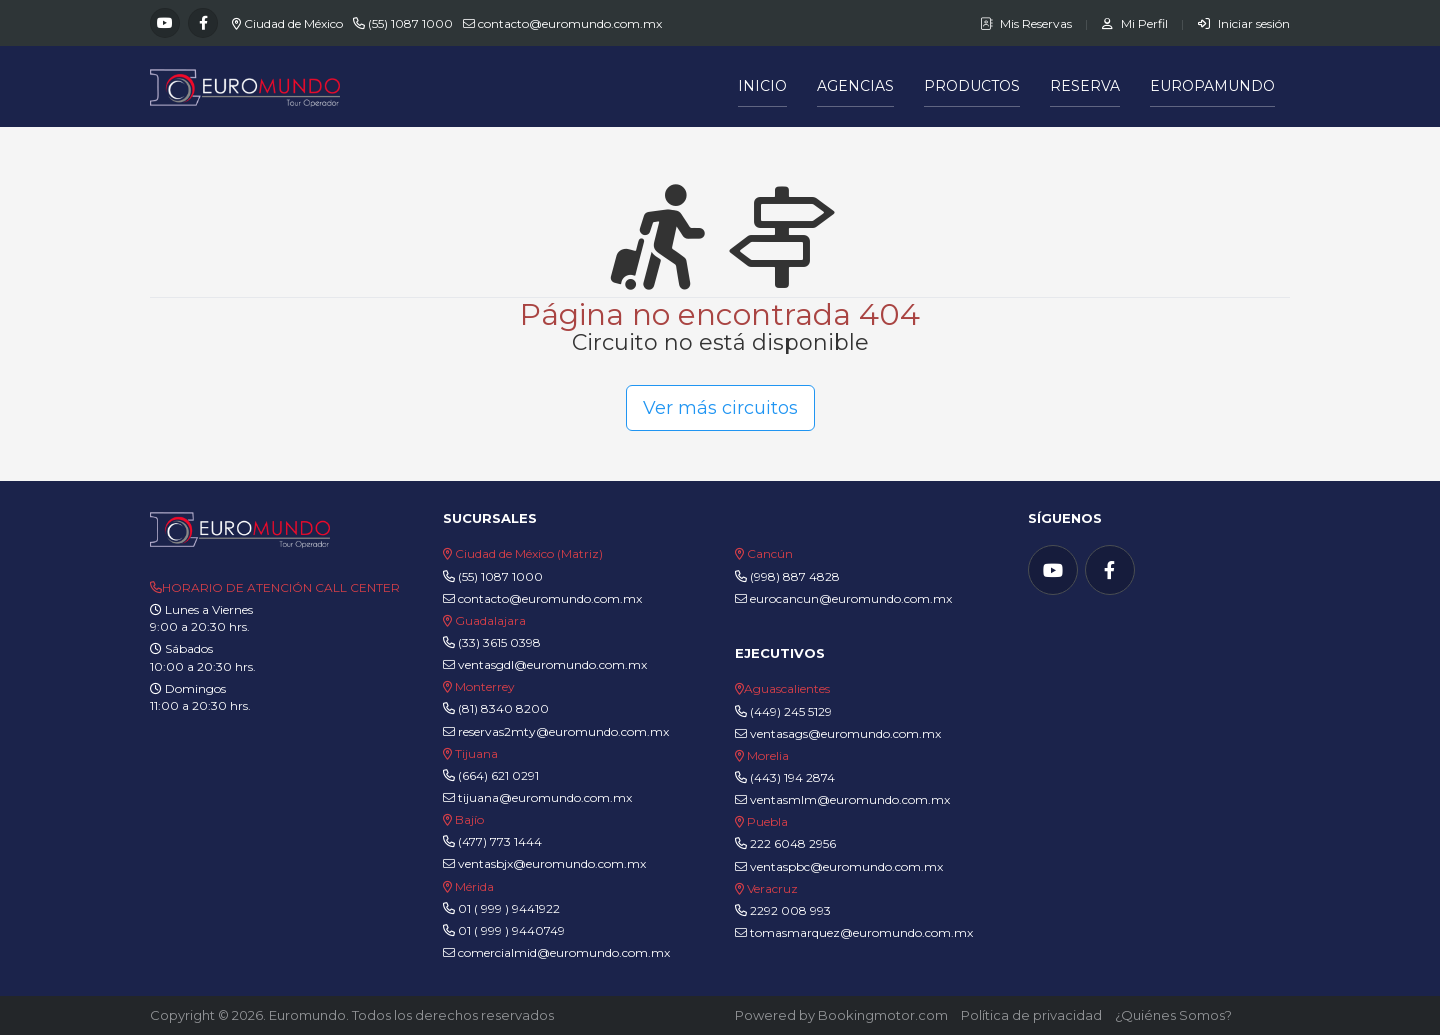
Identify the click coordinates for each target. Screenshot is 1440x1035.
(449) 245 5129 (791, 711)
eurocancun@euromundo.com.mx (843, 598)
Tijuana (475, 753)
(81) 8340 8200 (503, 708)
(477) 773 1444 (500, 841)
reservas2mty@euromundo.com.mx (556, 731)
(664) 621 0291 (497, 775)
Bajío (469, 819)
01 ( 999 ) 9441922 (509, 908)
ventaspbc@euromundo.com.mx (839, 866)
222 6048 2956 (793, 843)
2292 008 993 (790, 910)
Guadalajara (490, 620)
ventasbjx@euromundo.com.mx (544, 863)
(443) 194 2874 (792, 777)
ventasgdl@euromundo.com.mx (545, 664)
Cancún (770, 553)
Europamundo (1212, 86)
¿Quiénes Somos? (1173, 1015)
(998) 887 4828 (795, 576)
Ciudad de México (293, 23)
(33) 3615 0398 (499, 642)
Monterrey (485, 686)
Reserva (1085, 86)
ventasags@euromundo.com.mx (838, 733)
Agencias (855, 86)
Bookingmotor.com (883, 1015)
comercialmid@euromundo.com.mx (556, 952)
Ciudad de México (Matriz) (529, 553)
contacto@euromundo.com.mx (570, 23)
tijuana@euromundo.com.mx (537, 797)
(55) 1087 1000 (410, 23)
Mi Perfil (1136, 23)
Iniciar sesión (1244, 23)
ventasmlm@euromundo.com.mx (842, 799)
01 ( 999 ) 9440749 (511, 930)
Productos (972, 86)
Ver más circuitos (720, 408)
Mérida (474, 886)
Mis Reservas (1027, 23)
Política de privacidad (1031, 1015)
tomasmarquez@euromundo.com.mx (854, 932)
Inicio (762, 86)
